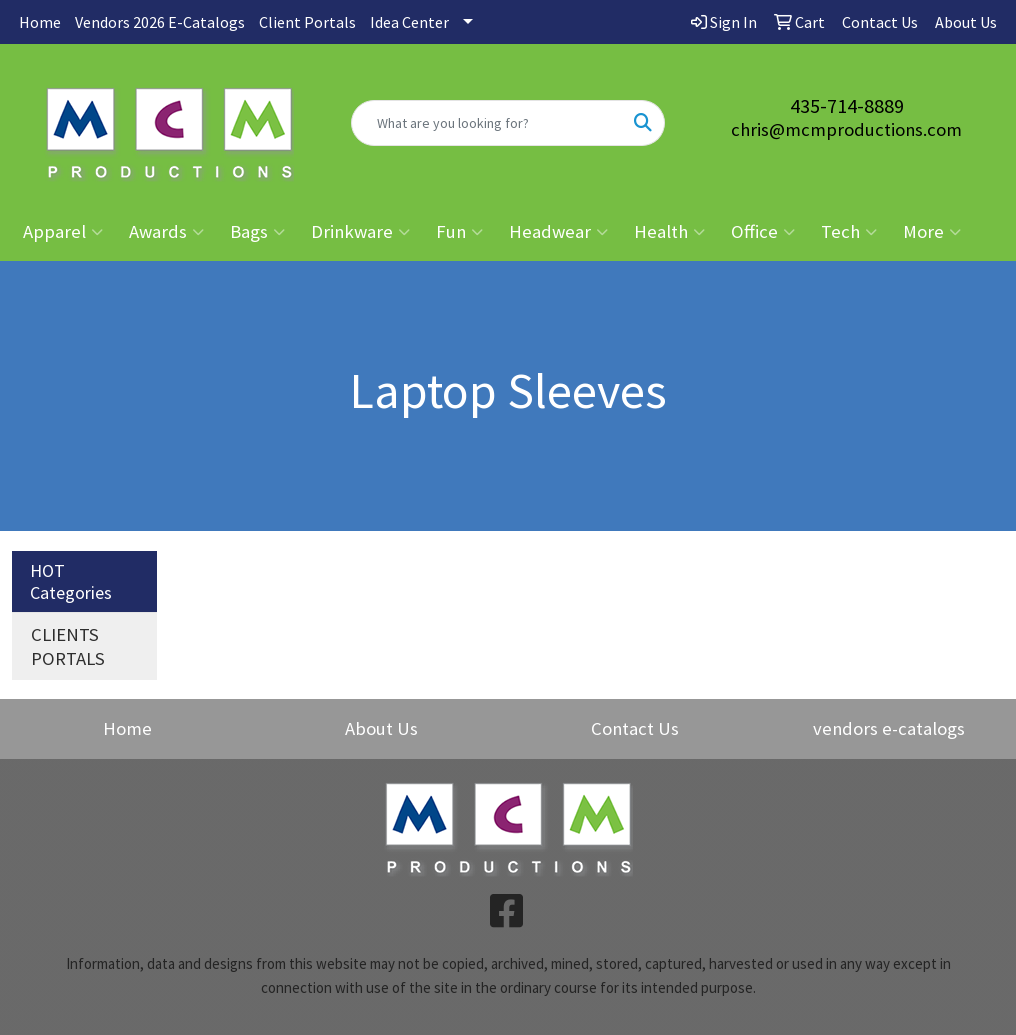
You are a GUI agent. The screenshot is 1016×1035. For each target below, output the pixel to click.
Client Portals (307, 22)
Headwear (558, 232)
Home (40, 22)
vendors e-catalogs (889, 728)
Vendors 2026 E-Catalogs (160, 22)
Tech (849, 232)
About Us (381, 728)
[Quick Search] (487, 123)
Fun (459, 232)
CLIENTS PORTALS (68, 646)
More (932, 232)
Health (669, 232)
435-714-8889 (847, 105)
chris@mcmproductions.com (846, 129)
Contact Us (635, 728)
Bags (257, 232)
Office (763, 232)
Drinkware (360, 232)
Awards (166, 232)
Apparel (63, 232)
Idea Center (409, 22)
